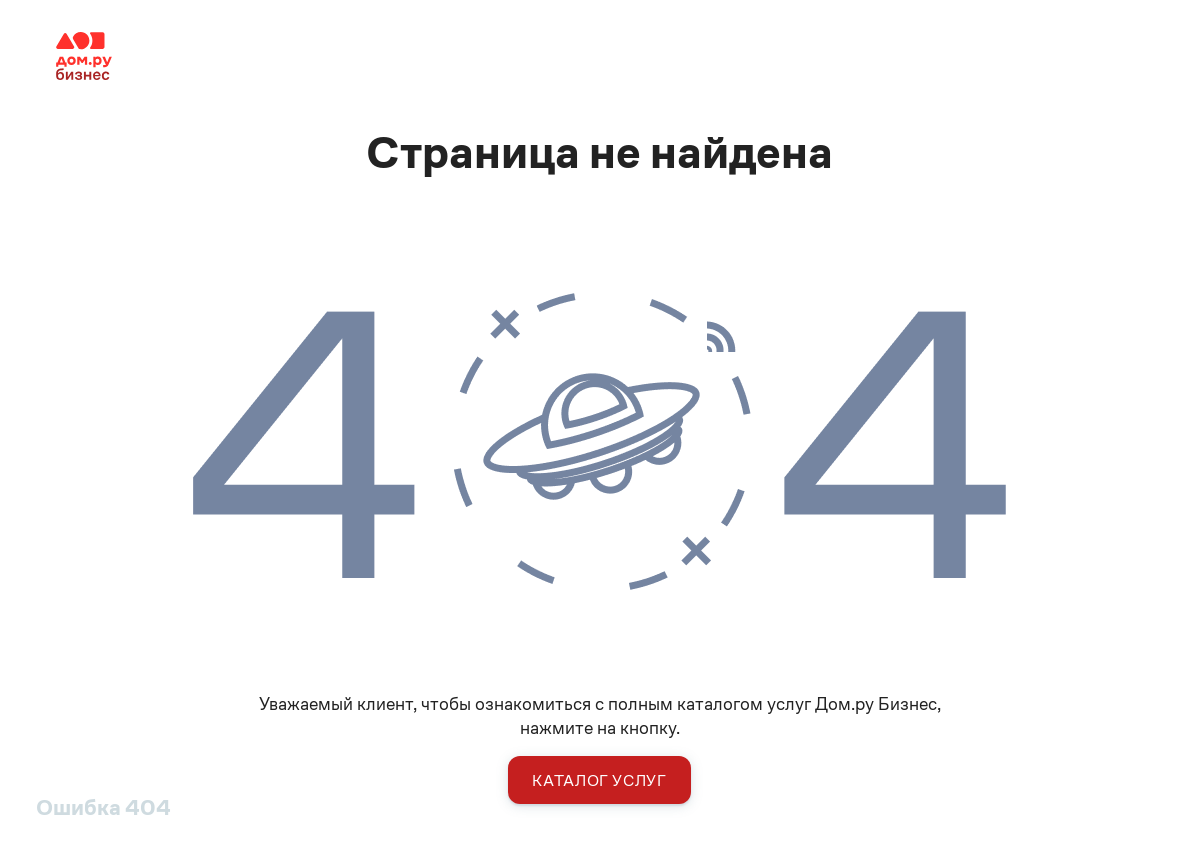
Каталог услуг (599, 780)
